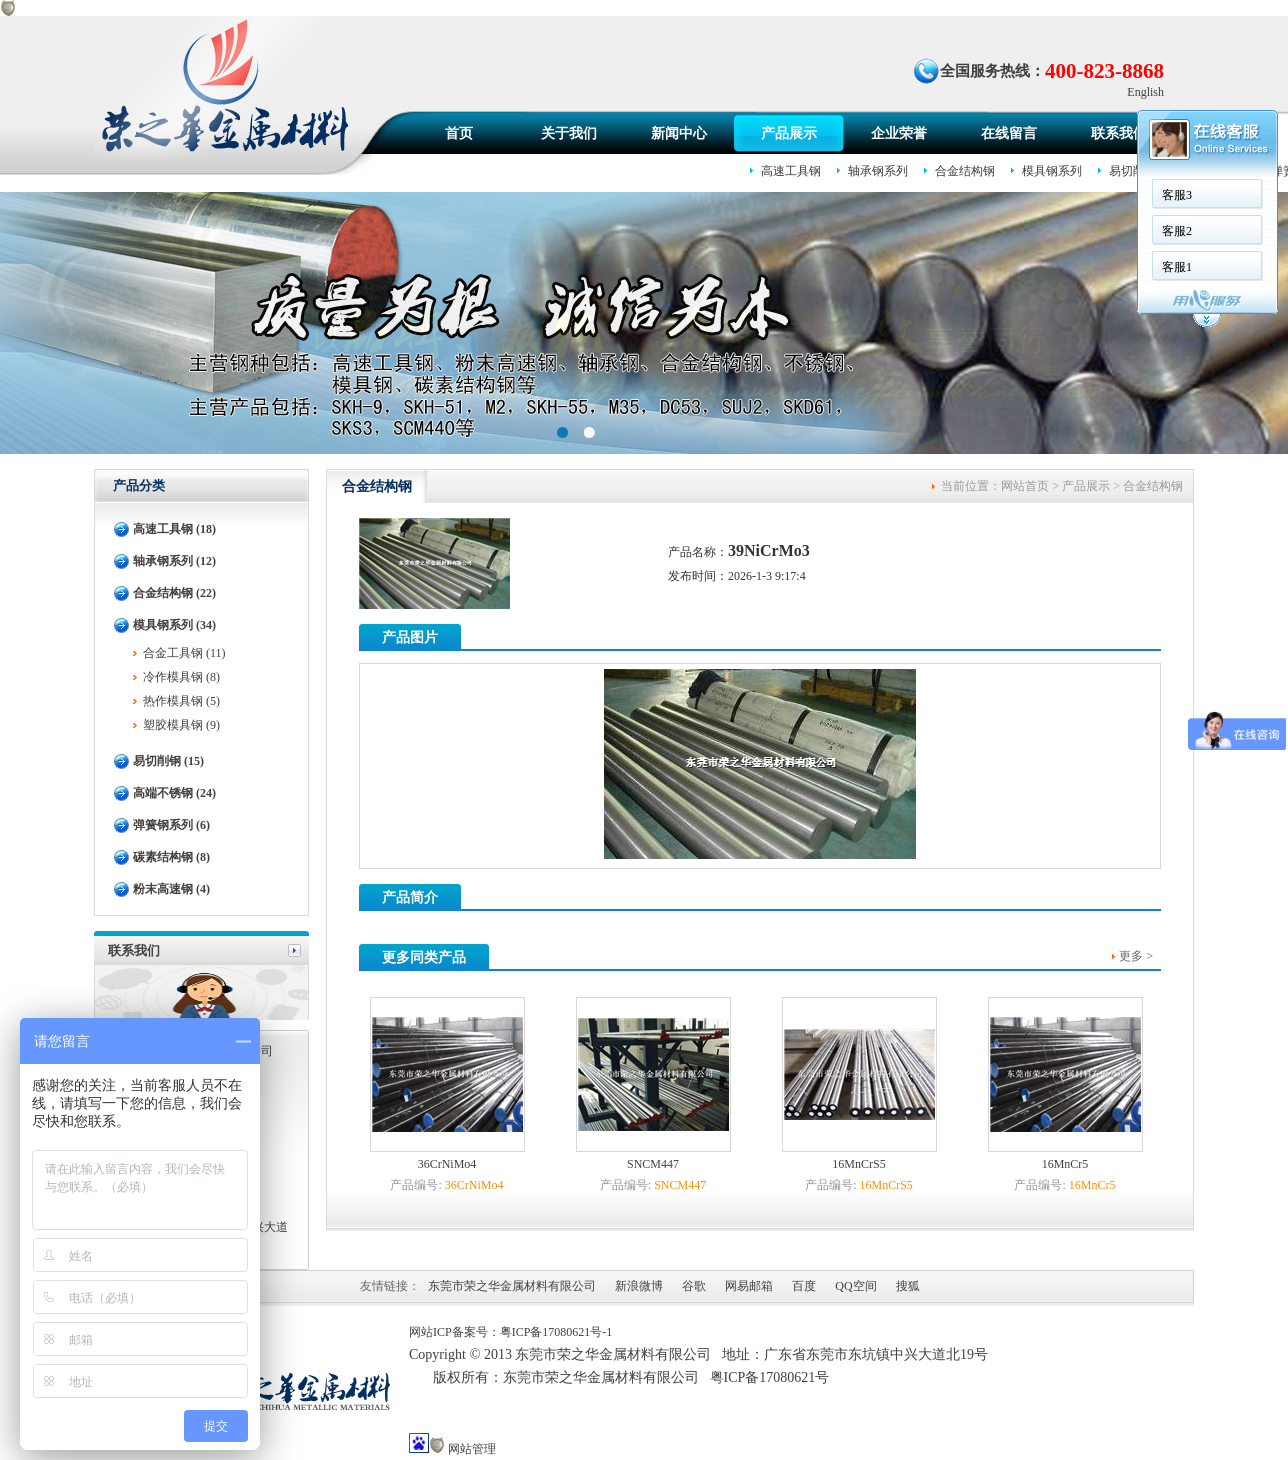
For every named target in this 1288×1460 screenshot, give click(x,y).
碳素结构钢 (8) (171, 857)
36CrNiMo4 (447, 1164)
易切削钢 (1133, 171)
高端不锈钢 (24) (174, 793)
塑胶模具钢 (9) (181, 725)
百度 (804, 1286)
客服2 (374, 231)
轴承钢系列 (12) (174, 561)
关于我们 (569, 133)
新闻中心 (679, 133)
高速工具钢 (791, 171)
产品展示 (789, 133)
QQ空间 (855, 1286)
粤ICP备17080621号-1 (556, 1332)
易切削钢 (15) (168, 761)
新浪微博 (639, 1286)
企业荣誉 (899, 133)
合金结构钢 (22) (174, 593)
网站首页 (1025, 486)
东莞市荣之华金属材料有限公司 (512, 1286)
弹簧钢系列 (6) (171, 825)
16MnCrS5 (858, 1164)
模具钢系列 (1052, 171)
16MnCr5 (1065, 1164)
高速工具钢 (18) (174, 529)
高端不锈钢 (1214, 171)
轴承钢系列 (878, 171)
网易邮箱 (749, 1286)
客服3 (374, 195)
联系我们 (1119, 133)
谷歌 (694, 1286)
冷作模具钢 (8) (181, 677)
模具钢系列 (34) (174, 625)
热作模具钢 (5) (181, 701)
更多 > (1136, 956)
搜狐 (908, 1286)
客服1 (374, 267)
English (1145, 92)
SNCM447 (653, 1164)
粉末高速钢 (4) (171, 889)
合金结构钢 (965, 171)
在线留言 (1009, 133)
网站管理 (472, 1449)
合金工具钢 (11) (184, 653)
